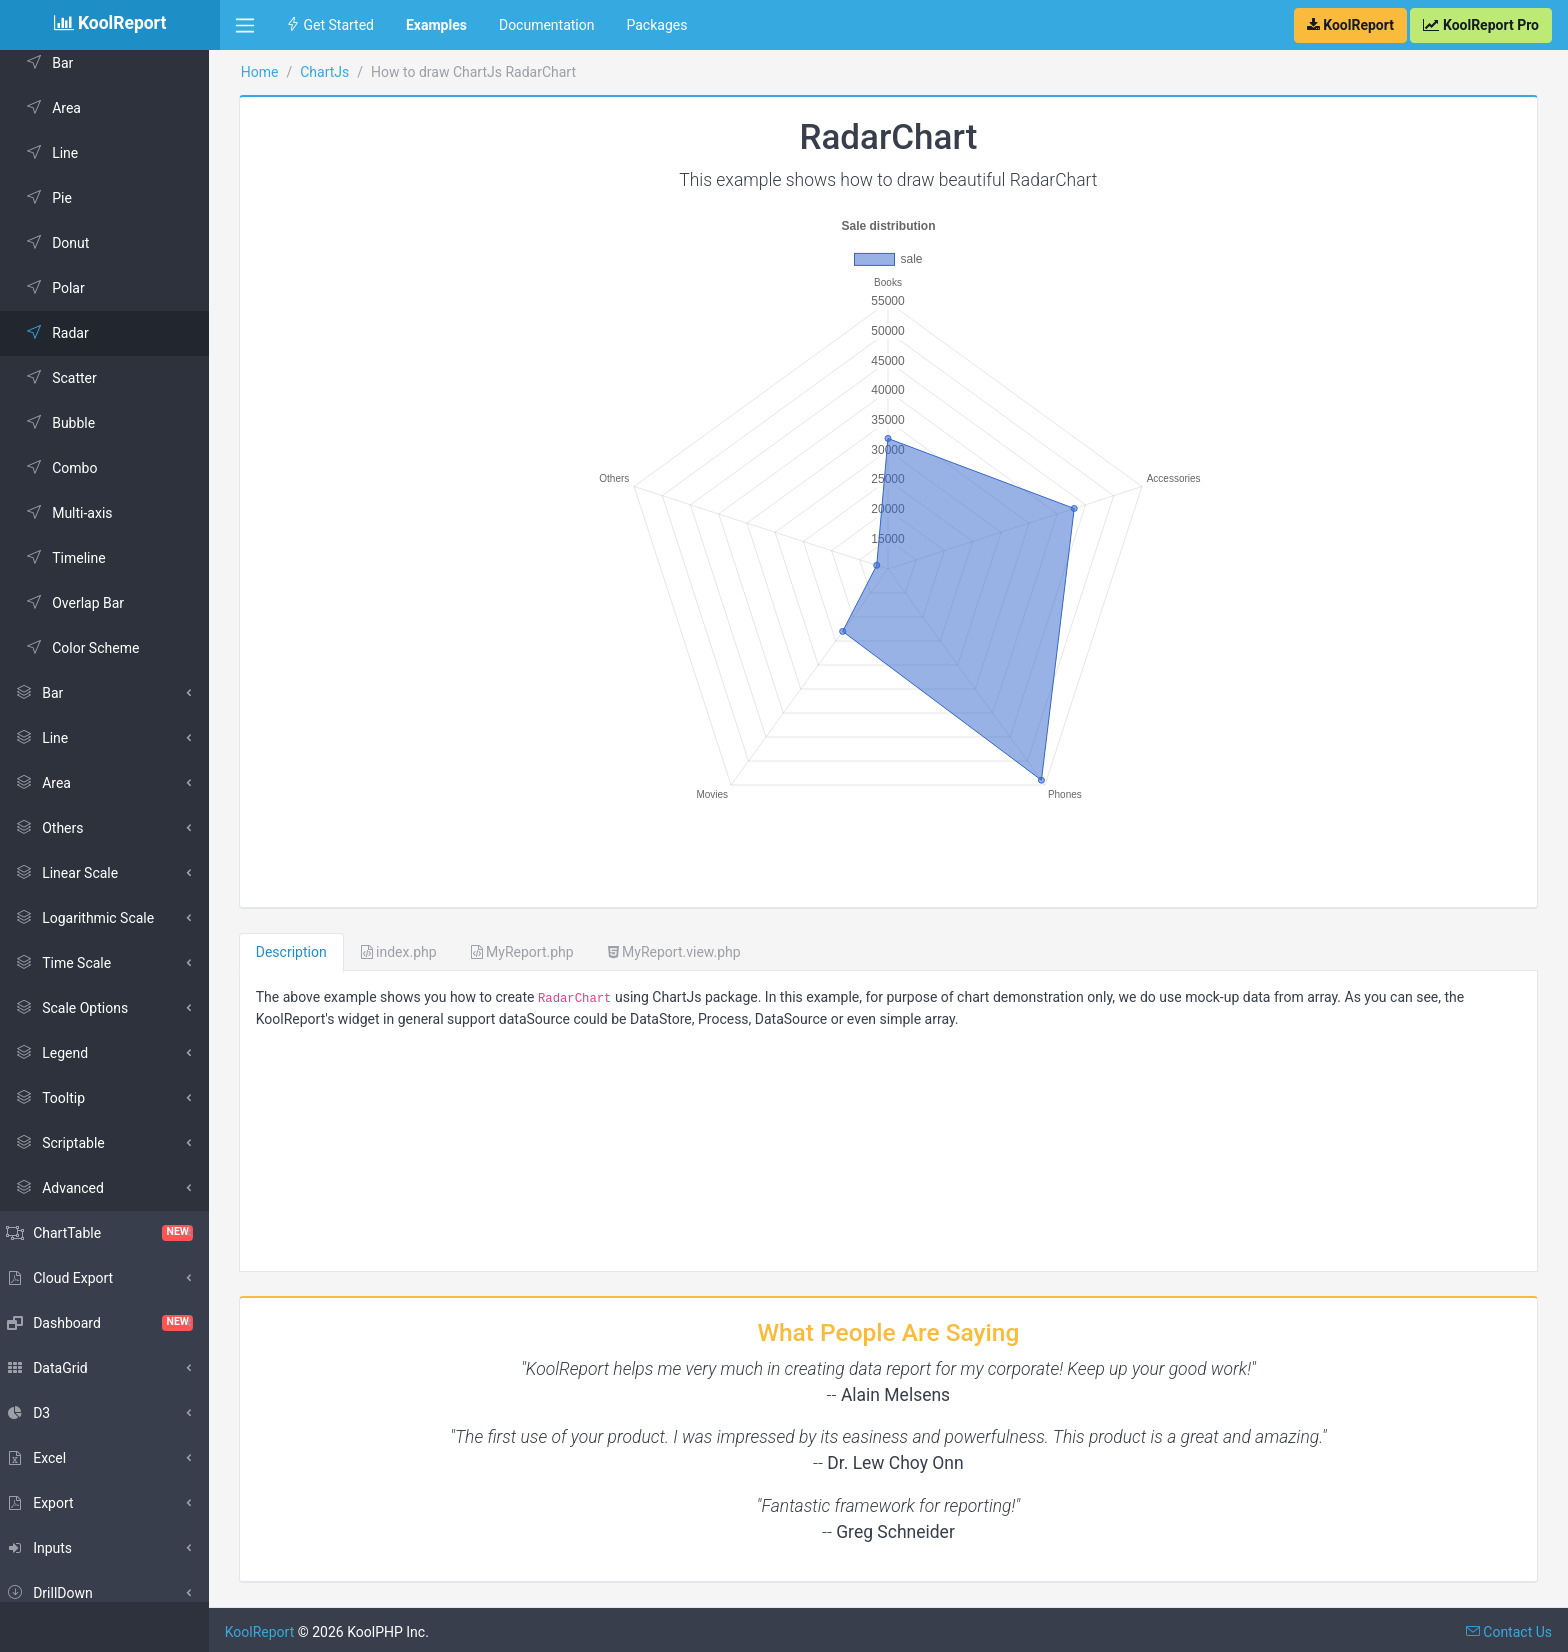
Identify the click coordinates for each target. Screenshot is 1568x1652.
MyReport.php (533, 947)
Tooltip (60, 1098)
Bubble (70, 423)
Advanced (70, 1188)
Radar (67, 333)
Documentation (547, 25)
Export (50, 1503)
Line (62, 153)
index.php (410, 947)
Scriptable (70, 1143)
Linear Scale (77, 873)
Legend (62, 1053)
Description (302, 947)
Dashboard (110, 1323)
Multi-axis (79, 513)
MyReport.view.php (685, 947)
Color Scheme (92, 648)
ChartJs (335, 72)
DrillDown (60, 1593)
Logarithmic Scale (95, 918)
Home (271, 72)
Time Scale (73, 963)
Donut (67, 243)
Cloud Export (70, 1278)
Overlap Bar (85, 603)
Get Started (330, 25)
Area (63, 108)
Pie (59, 198)
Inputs (49, 1548)
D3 (38, 1413)
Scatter (71, 378)
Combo (71, 468)
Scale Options (82, 1008)
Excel (46, 1458)
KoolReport (271, 1627)
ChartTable (110, 1233)
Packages (656, 25)
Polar (65, 288)
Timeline (75, 558)
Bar (59, 63)
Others (59, 828)
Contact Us (1509, 1627)
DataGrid (57, 1368)
